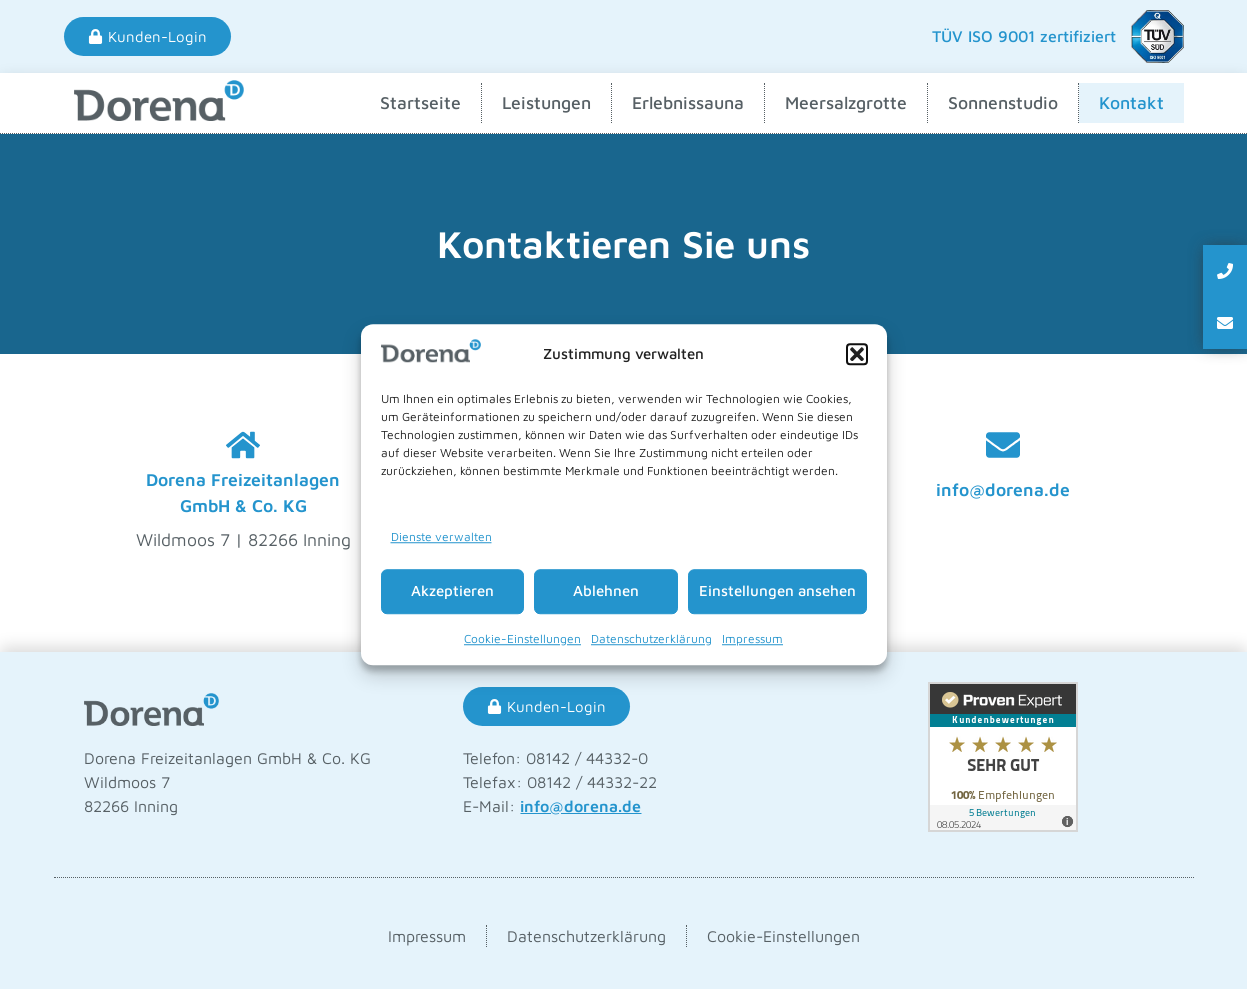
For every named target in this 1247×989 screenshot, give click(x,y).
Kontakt (1131, 102)
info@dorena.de (1003, 489)
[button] (857, 354)
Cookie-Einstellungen (522, 638)
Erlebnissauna (688, 102)
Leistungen (546, 102)
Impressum (752, 638)
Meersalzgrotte (846, 102)
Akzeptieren (452, 590)
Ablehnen (606, 590)
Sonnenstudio (1003, 102)
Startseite (420, 102)
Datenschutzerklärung (651, 638)
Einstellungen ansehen (777, 590)
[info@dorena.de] (1003, 445)
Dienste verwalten (441, 536)
